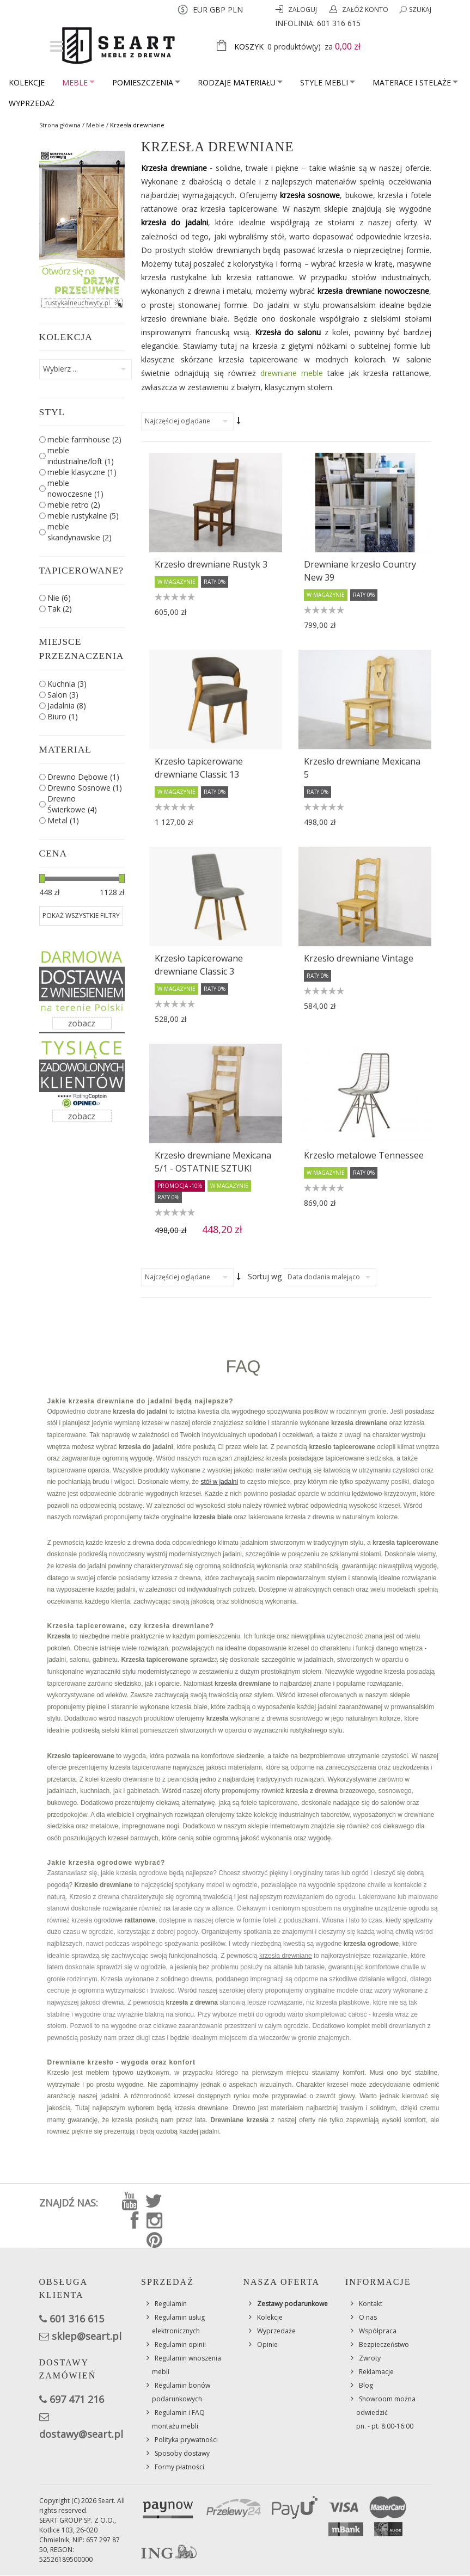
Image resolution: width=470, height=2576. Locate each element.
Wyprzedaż (31, 103)
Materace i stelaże (415, 82)
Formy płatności (179, 2467)
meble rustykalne (83, 515)
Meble (78, 82)
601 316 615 (339, 23)
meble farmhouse (84, 439)
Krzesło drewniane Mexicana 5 (362, 767)
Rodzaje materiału (240, 82)
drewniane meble (291, 373)
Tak (59, 608)
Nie (59, 598)
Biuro (62, 716)
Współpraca (377, 2330)
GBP (217, 9)
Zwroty (370, 2358)
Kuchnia (67, 684)
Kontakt (370, 2303)
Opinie (267, 2344)
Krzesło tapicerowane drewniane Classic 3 (199, 964)
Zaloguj (303, 9)
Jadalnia (66, 705)
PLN (235, 9)
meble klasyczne (82, 472)
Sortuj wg (265, 1276)
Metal (63, 820)
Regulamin (171, 2303)
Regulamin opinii (180, 2344)
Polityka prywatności (186, 2439)
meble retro (73, 505)
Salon (62, 694)
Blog (366, 2385)
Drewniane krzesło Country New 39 (360, 570)
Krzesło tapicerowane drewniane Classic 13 (199, 767)
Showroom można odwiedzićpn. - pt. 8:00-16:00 (386, 2412)
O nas (368, 2317)
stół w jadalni (219, 1482)
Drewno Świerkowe (72, 804)
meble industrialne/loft (80, 455)
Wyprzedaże (276, 2330)
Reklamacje (376, 2371)
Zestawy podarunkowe (292, 2303)
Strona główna (60, 125)
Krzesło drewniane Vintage (358, 958)
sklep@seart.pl (86, 2336)
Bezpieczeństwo (384, 2344)
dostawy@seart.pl (81, 2434)
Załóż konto (365, 9)
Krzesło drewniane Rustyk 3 (211, 564)
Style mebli (327, 82)
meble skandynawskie (79, 532)
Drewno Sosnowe (84, 787)
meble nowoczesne (75, 488)
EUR (200, 9)
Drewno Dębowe (83, 777)
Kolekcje (27, 82)
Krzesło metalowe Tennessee (364, 1155)
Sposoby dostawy (182, 2453)
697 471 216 (77, 2399)
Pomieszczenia (146, 82)
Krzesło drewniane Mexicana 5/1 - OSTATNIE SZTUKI (213, 1161)
